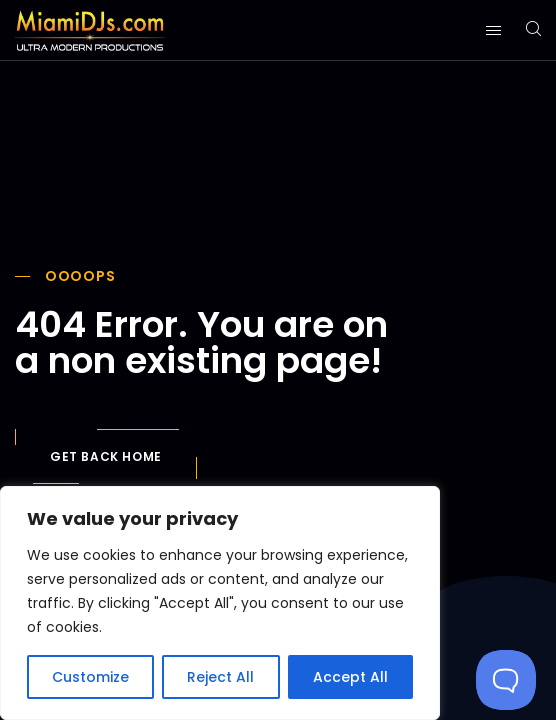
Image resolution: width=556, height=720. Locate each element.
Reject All (220, 677)
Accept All (350, 677)
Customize (90, 677)
